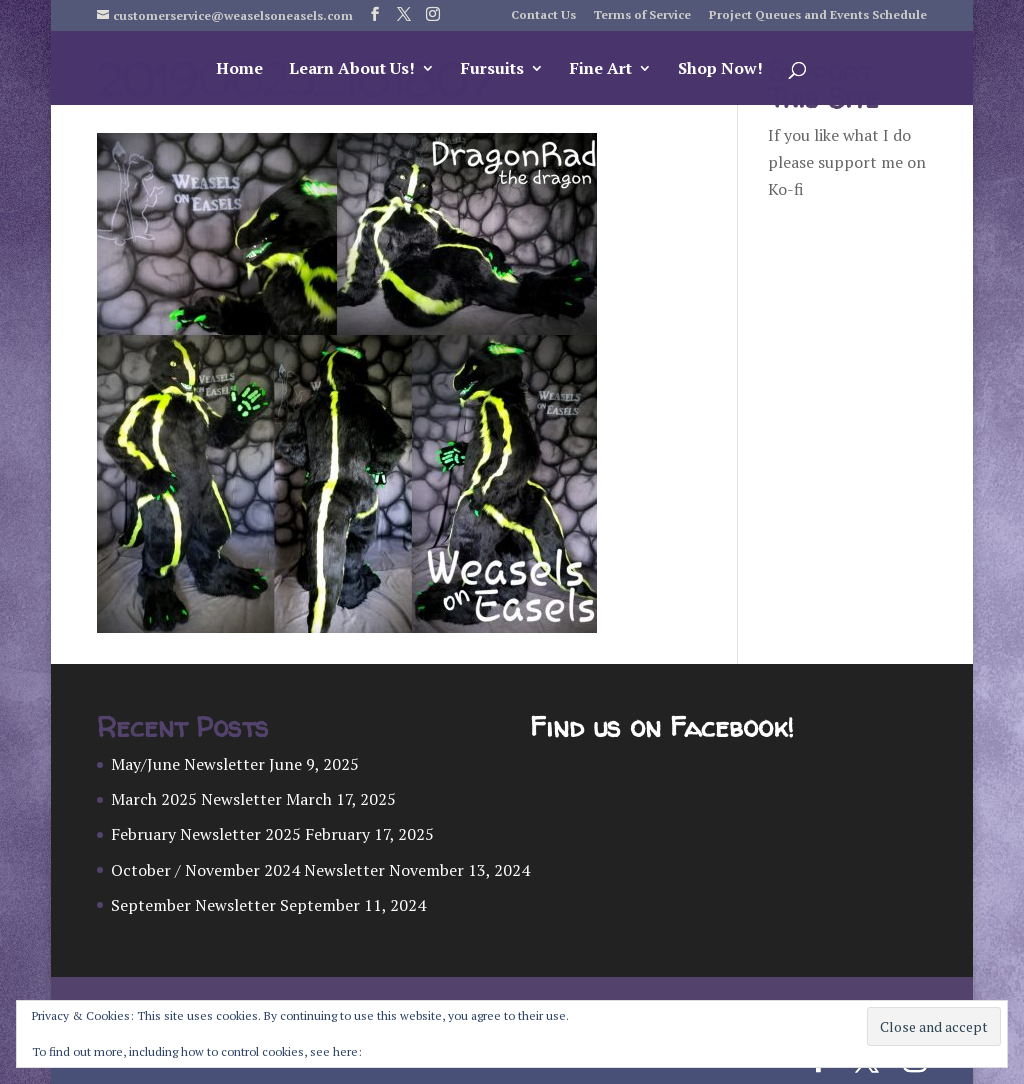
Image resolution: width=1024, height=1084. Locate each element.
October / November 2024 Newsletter (248, 870)
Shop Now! (720, 70)
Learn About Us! (352, 70)
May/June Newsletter (188, 764)
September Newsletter (193, 905)
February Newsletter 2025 (206, 834)
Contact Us (543, 15)
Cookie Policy (401, 1051)
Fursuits (492, 70)
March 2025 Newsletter (196, 799)
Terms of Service (642, 15)
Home (239, 70)
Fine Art (601, 70)
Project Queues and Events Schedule (818, 15)
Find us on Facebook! (661, 727)
